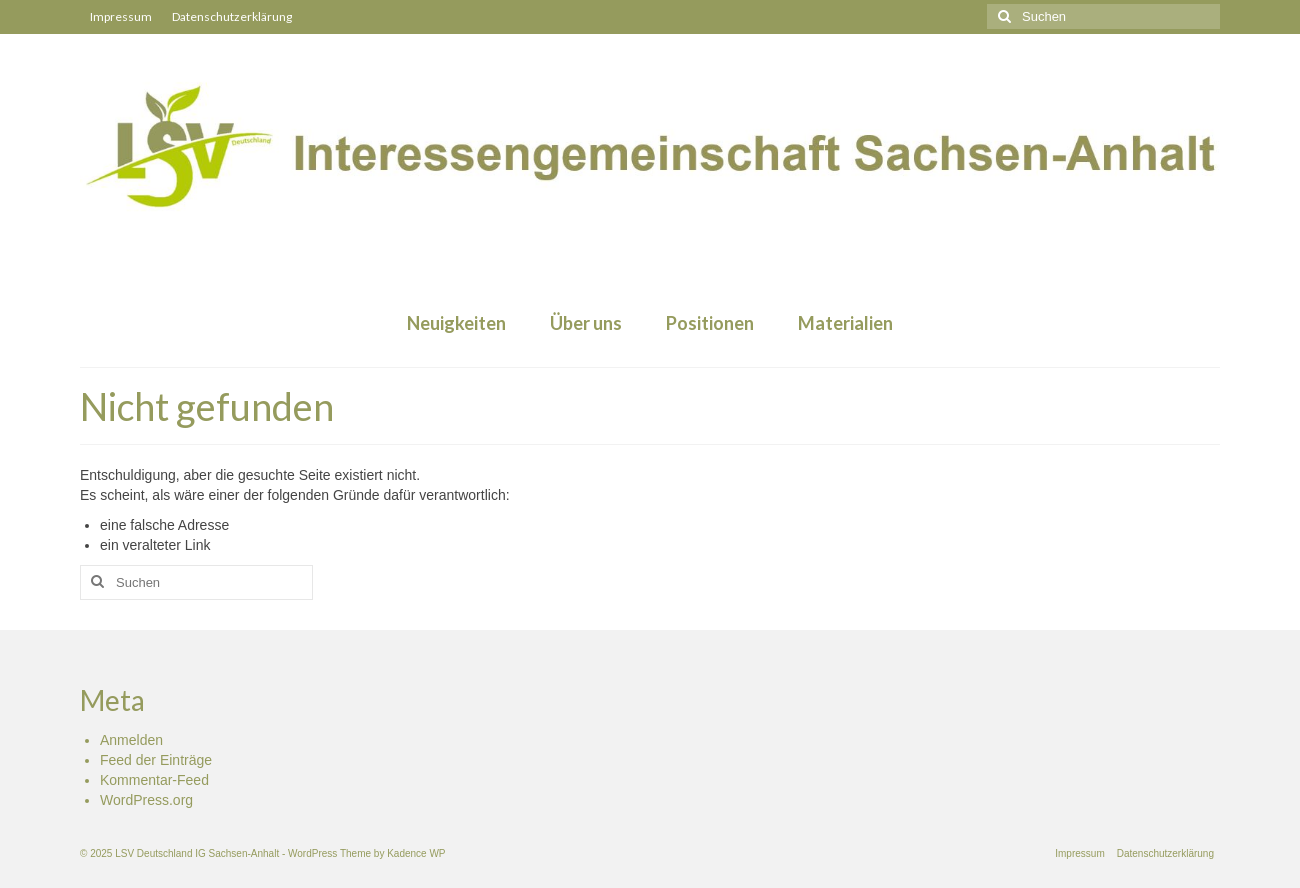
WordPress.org (146, 800)
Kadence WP (416, 853)
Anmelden (131, 740)
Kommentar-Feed (154, 780)
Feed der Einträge (156, 760)
